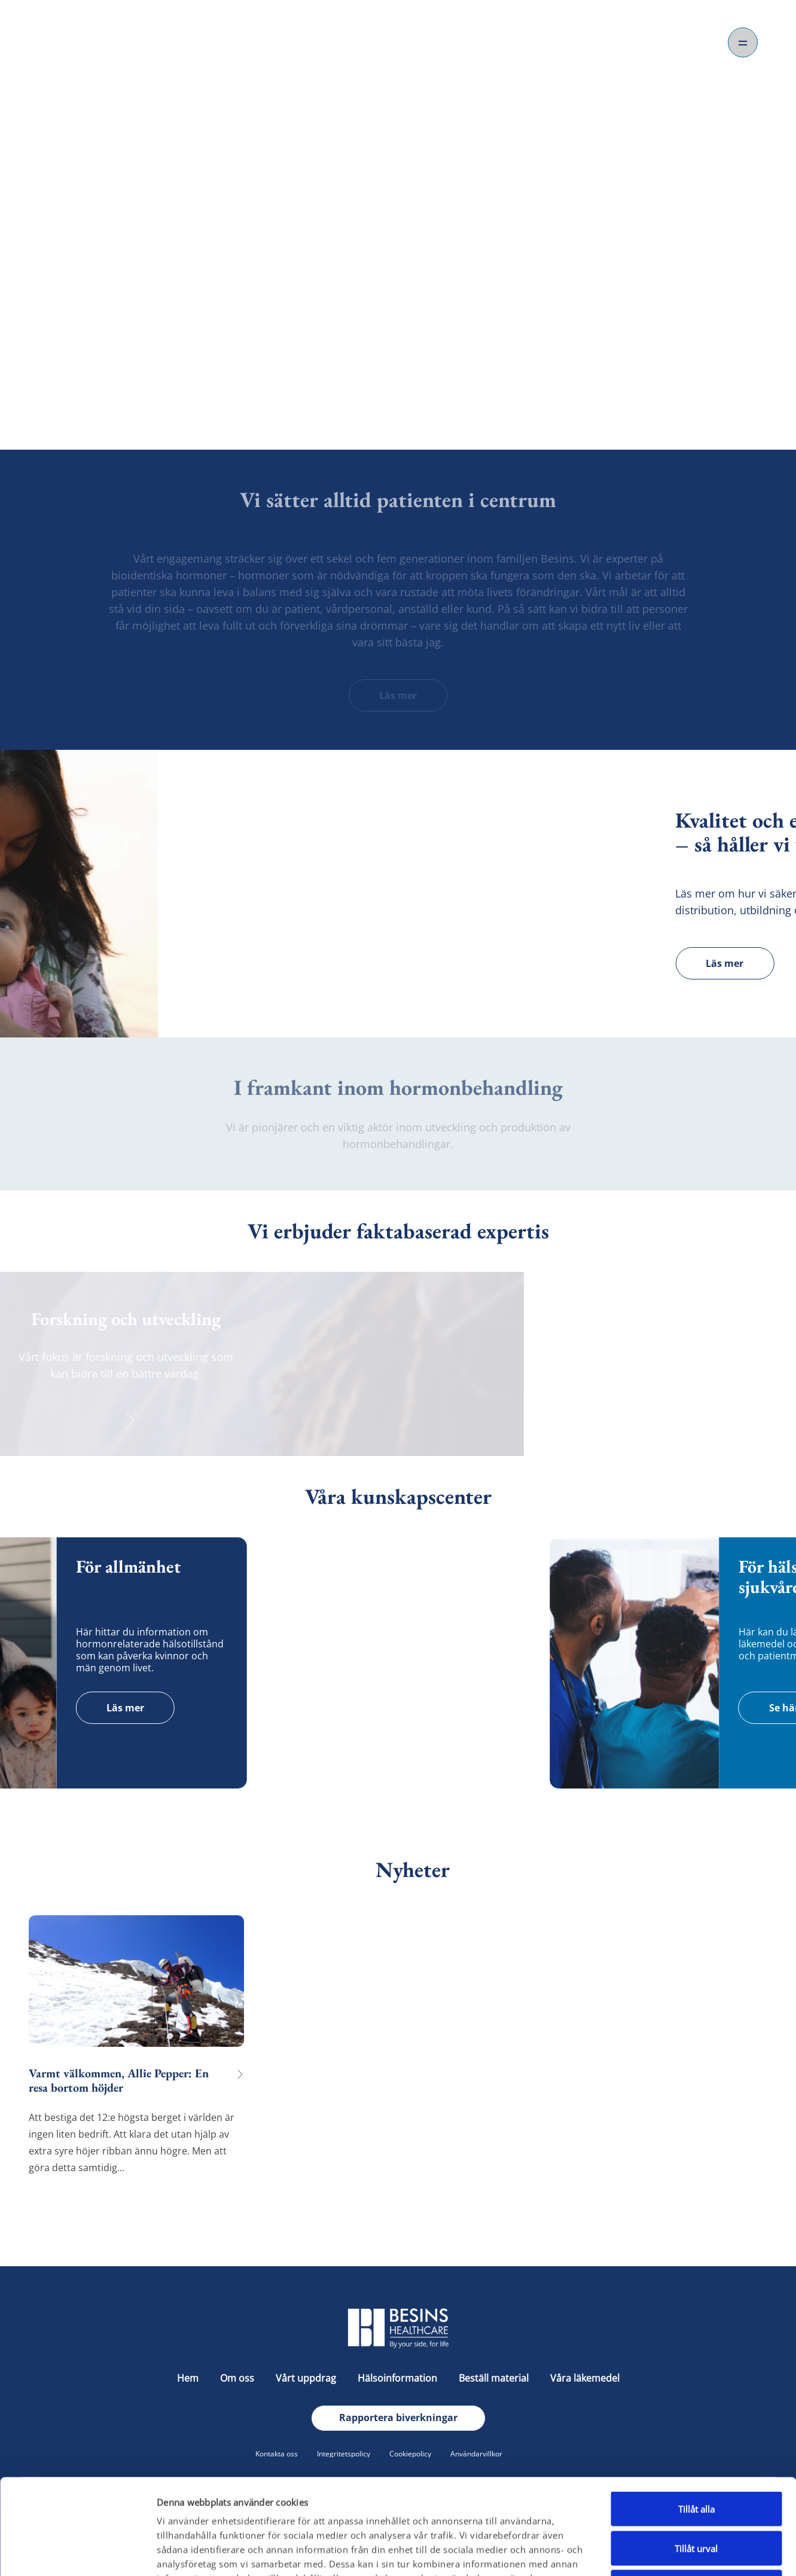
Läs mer (398, 695)
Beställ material (495, 2378)
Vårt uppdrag (307, 2378)
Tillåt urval (696, 2459)
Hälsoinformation (399, 2378)
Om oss (398, 372)
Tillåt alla (696, 2419)
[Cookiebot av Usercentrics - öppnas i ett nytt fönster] (77, 2553)
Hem (189, 2378)
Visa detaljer (640, 2553)
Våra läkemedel (585, 2378)
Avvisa (696, 2498)
